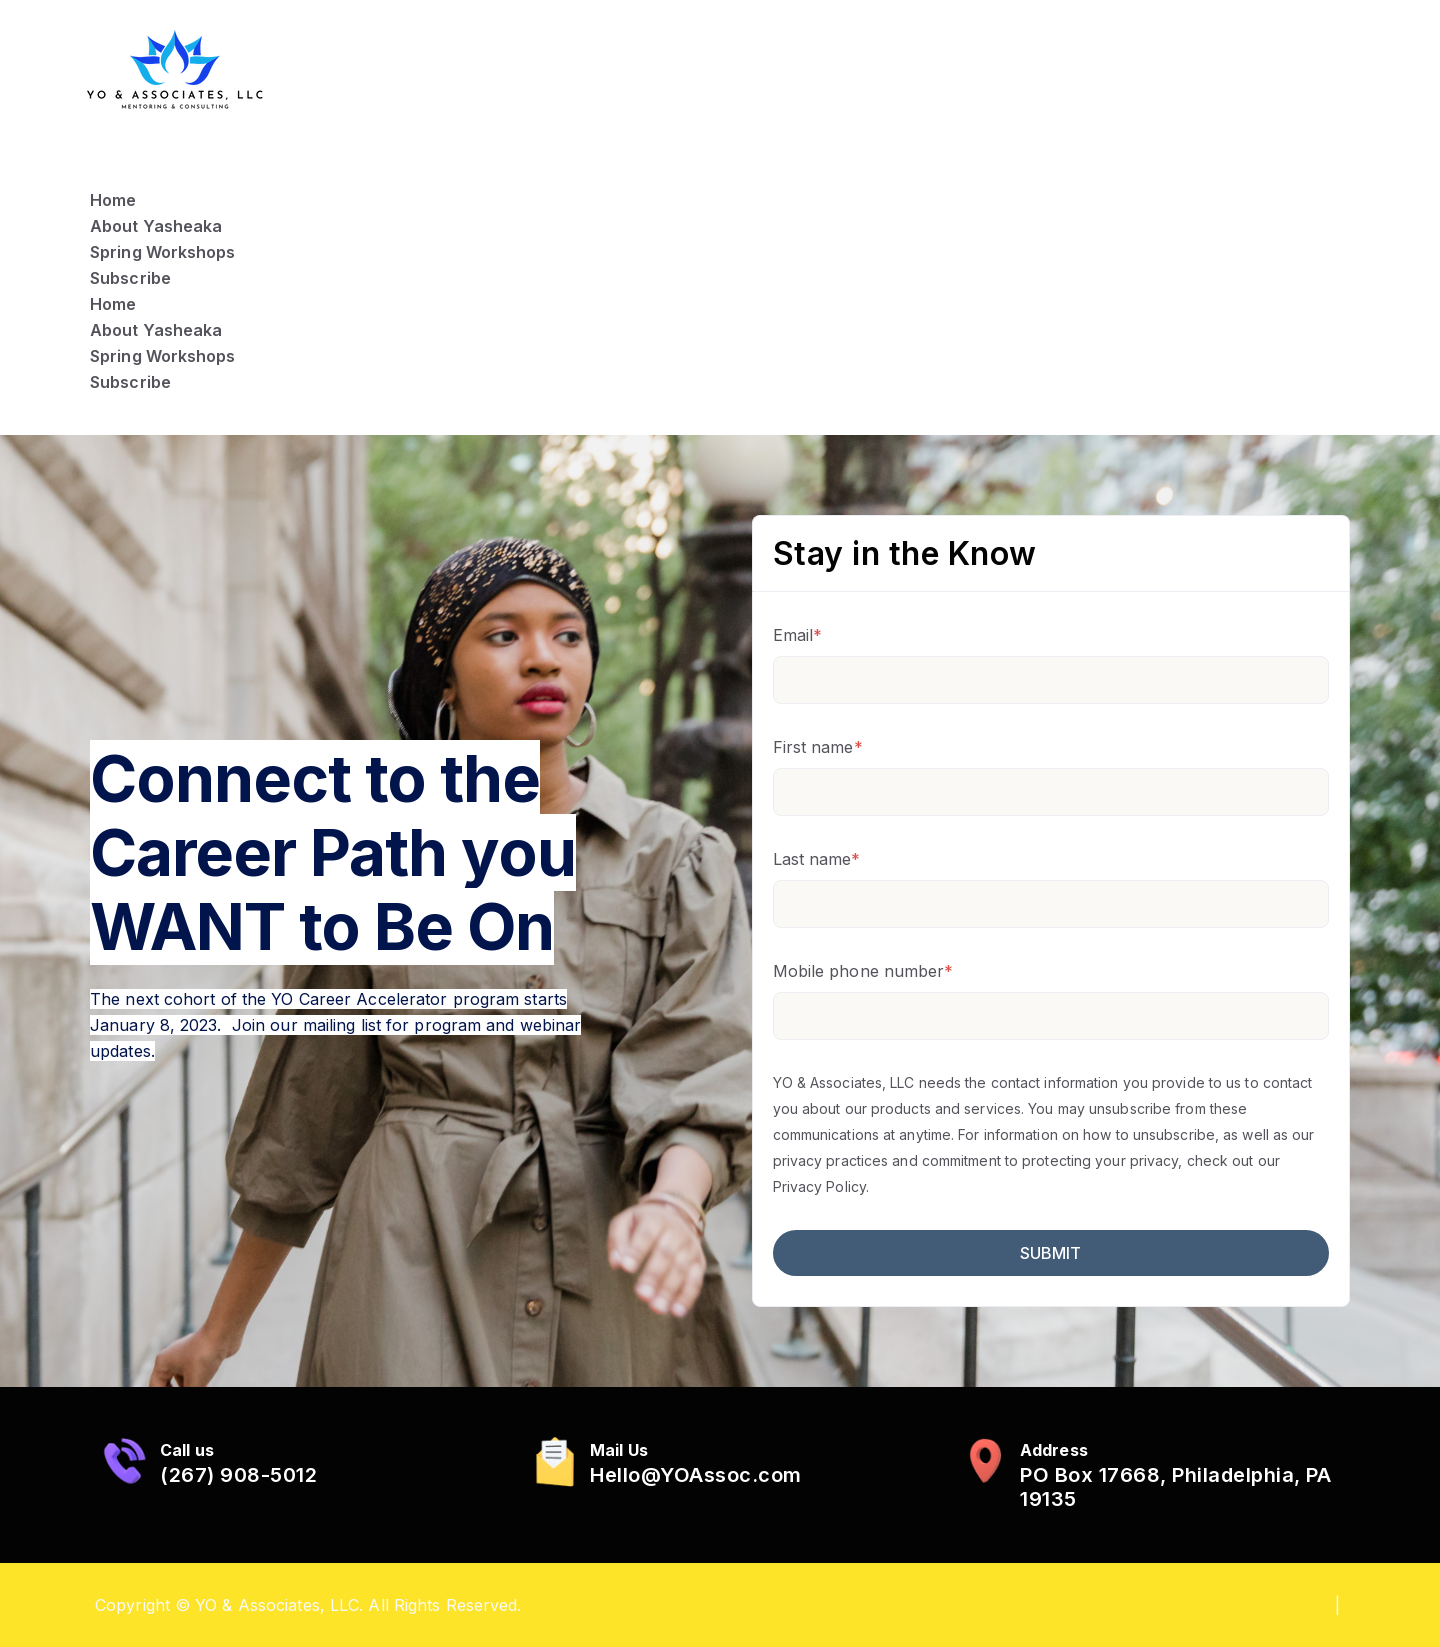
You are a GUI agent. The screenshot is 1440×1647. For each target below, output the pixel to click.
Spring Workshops (163, 252)
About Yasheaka (156, 226)
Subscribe (130, 278)
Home (113, 200)
